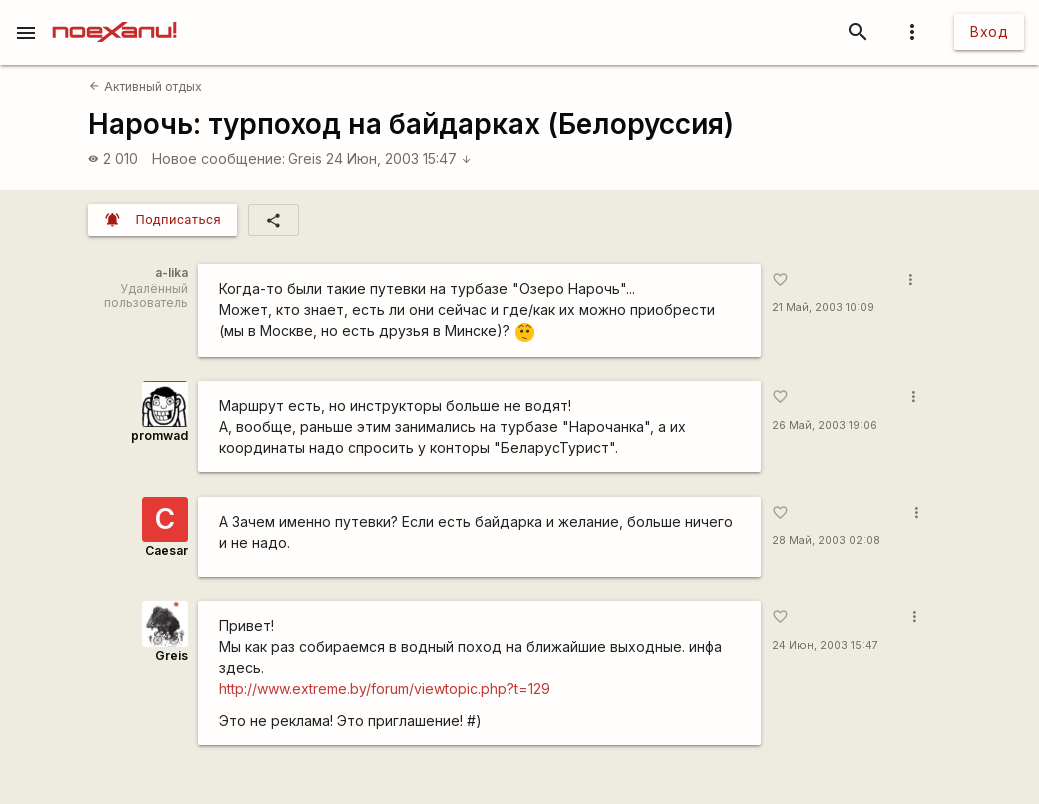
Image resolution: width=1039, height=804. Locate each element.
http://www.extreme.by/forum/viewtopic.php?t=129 (384, 688)
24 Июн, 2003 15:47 (399, 158)
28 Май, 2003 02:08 (826, 540)
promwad (159, 435)
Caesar (166, 550)
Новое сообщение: (218, 158)
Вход (989, 31)
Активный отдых (145, 86)
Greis (305, 158)
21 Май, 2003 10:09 (823, 307)
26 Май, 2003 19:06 (824, 425)
